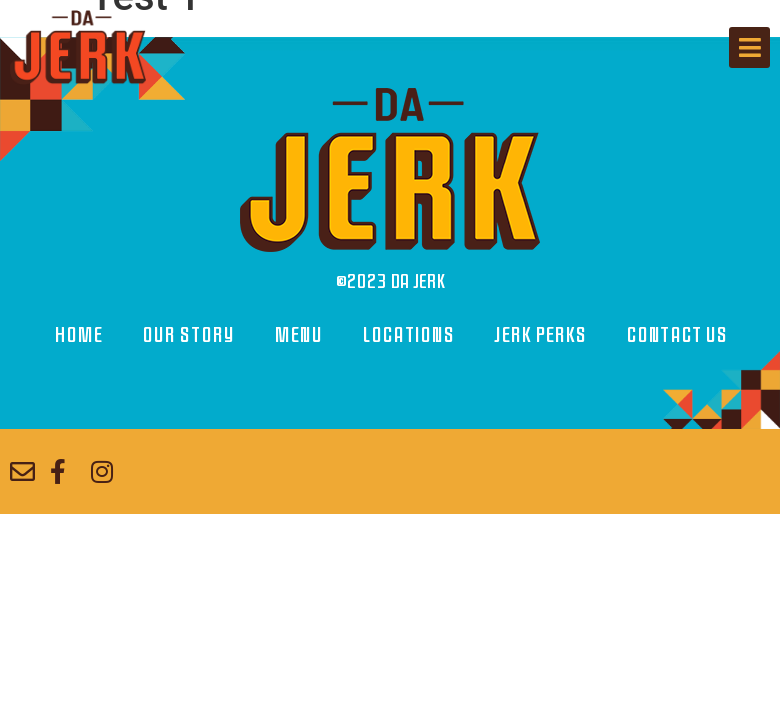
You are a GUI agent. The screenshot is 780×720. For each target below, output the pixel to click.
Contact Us (676, 336)
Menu (298, 336)
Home (78, 336)
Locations (408, 336)
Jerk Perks (540, 336)
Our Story (188, 336)
